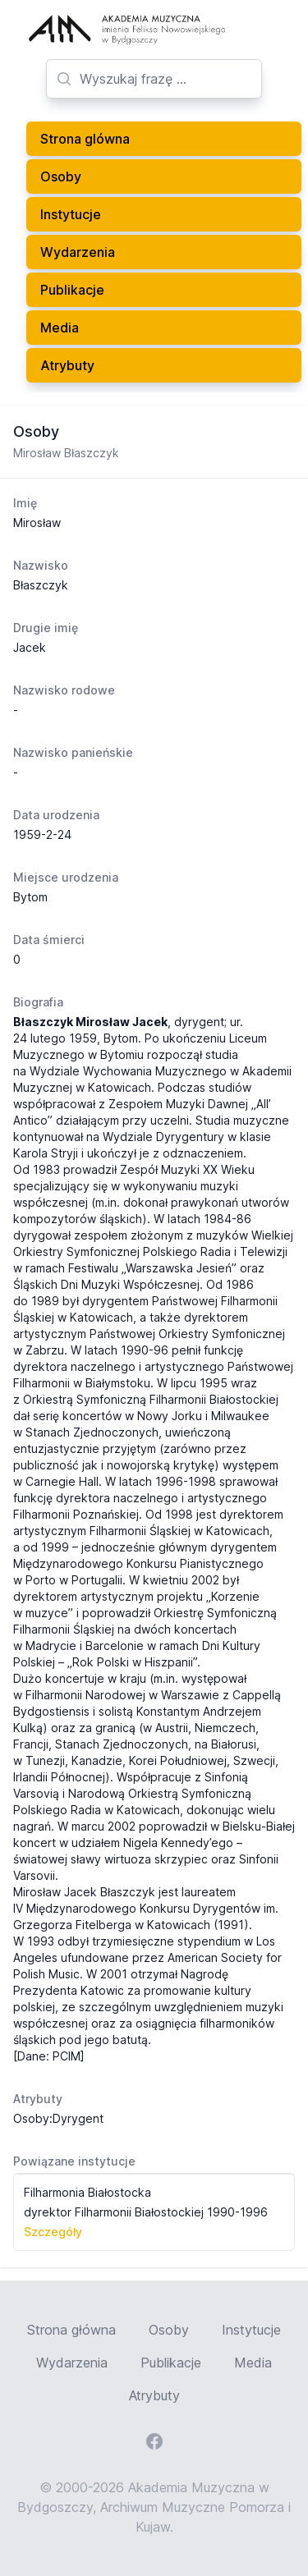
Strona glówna (85, 139)
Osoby (60, 176)
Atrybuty (67, 365)
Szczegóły (53, 2232)
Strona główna (71, 2330)
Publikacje (72, 290)
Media (59, 327)
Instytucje (70, 214)
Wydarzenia (77, 252)
